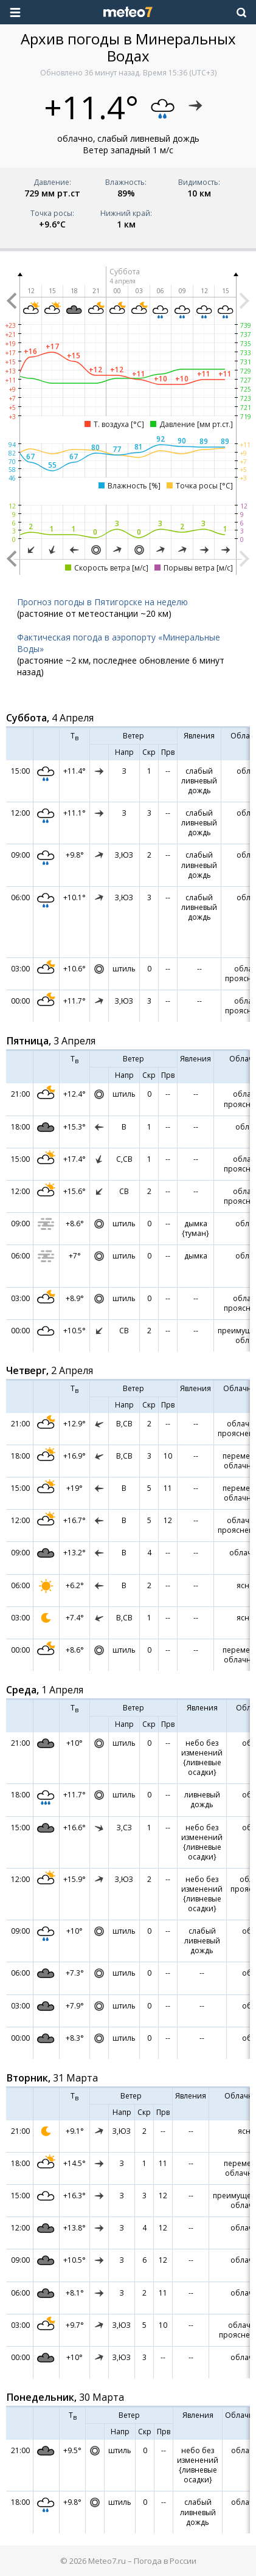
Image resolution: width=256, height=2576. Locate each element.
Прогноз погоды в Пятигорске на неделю (102, 602)
